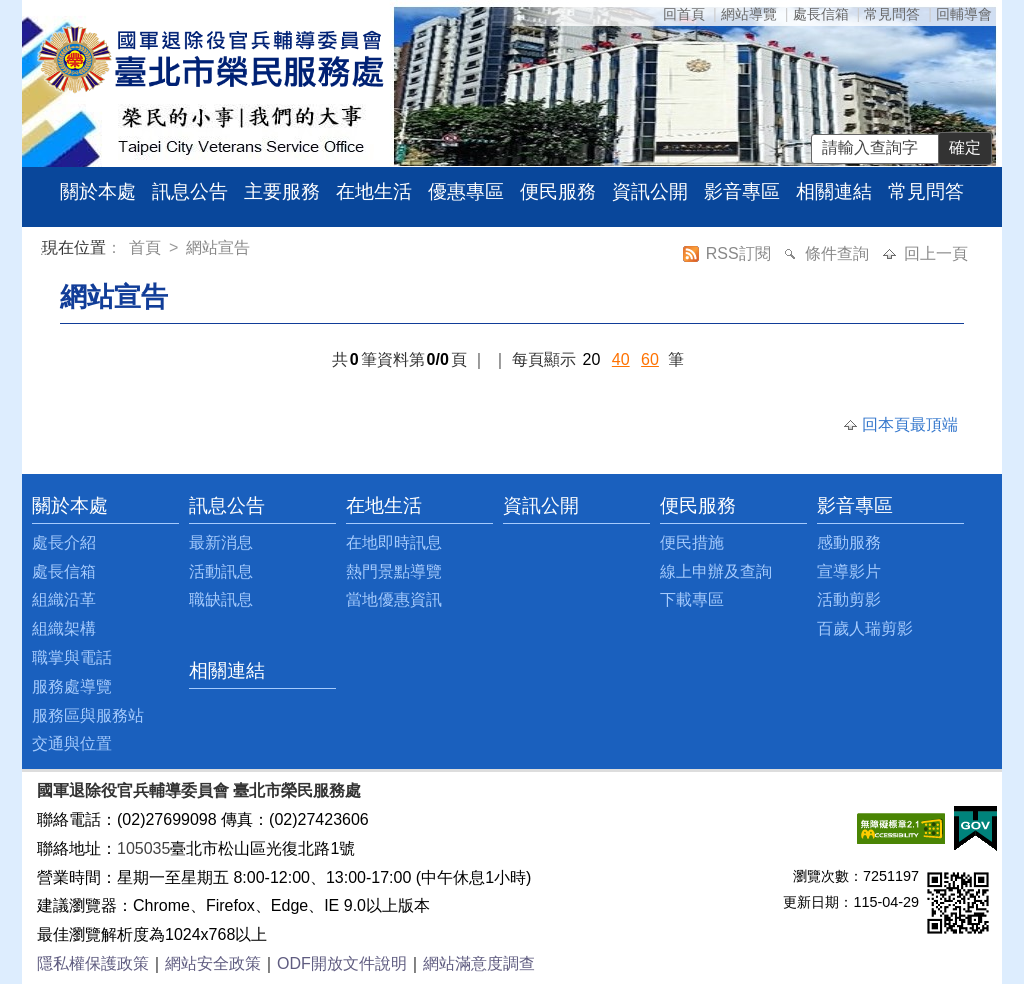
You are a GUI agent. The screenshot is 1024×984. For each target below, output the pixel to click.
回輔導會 (964, 14)
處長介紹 (64, 542)
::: (45, 250)
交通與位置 (72, 743)
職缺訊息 (221, 599)
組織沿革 (64, 599)
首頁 (147, 247)
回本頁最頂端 (910, 424)
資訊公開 (650, 191)
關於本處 (98, 191)
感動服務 (849, 542)
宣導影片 (849, 571)
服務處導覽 (72, 686)
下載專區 (692, 599)
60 (650, 359)
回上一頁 (936, 253)
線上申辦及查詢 (716, 571)
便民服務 (558, 191)
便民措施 (692, 542)
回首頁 (684, 14)
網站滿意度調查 (479, 963)
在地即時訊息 (394, 542)
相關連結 (834, 191)
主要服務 (282, 191)
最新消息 (221, 542)
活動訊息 (221, 571)
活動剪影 (849, 599)
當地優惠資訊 (394, 599)
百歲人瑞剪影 (865, 628)
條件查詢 (839, 253)
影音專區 (742, 191)
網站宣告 (218, 247)
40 (621, 359)
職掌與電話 (72, 657)
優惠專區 (466, 191)
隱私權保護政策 (93, 963)
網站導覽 (749, 14)
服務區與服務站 (88, 715)
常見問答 (892, 14)
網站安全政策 (213, 963)
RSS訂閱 (740, 253)
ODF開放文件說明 (342, 963)
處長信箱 (821, 14)
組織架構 (64, 628)
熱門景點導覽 (394, 571)
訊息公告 (190, 191)
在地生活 (374, 191)
